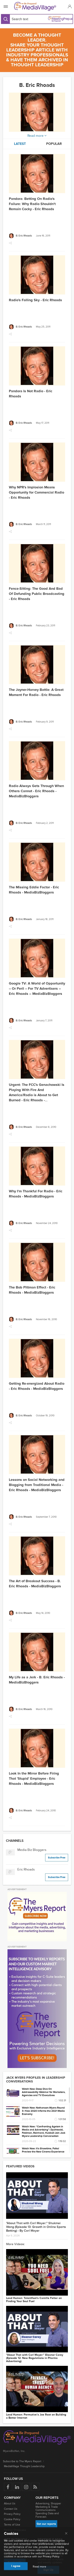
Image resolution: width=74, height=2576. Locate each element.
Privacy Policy (12, 2514)
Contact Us (10, 2508)
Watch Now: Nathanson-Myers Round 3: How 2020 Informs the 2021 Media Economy (43, 2111)
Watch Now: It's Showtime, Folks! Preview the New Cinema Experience (43, 2150)
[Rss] (35, 2487)
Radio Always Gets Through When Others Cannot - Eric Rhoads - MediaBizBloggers (36, 791)
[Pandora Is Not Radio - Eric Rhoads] (37, 366)
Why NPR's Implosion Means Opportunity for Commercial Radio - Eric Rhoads (36, 492)
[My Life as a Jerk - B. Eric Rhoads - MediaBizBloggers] (37, 1652)
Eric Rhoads (26, 1869)
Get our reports (46, 2524)
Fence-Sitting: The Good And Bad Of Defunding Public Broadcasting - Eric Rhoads (36, 593)
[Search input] (22, 19)
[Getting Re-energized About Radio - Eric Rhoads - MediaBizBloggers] (37, 1359)
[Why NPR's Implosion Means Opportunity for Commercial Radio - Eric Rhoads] (37, 462)
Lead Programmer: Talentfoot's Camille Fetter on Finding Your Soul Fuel (34, 2300)
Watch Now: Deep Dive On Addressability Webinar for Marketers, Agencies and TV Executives (43, 2092)
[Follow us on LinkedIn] (17, 2487)
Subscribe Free (56, 1857)
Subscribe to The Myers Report (22, 2461)
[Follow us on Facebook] (8, 2487)
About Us (9, 2503)
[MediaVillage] (36, 6)
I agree (15, 2566)
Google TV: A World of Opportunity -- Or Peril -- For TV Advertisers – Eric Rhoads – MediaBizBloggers (37, 988)
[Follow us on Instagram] (26, 2487)
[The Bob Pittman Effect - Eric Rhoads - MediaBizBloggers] (37, 1263)
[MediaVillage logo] (37, 2438)
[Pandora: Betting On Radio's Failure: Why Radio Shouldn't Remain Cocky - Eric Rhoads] (37, 174)
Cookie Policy (12, 2519)
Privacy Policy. (51, 2556)
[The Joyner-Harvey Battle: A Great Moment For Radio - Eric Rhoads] (37, 665)
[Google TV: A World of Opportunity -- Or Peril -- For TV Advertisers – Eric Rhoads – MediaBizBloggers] (37, 959)
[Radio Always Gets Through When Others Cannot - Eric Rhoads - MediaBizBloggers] (37, 761)
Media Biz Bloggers (31, 1850)
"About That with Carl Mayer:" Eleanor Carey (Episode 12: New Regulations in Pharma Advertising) (34, 2358)
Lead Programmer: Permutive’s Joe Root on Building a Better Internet (36, 2416)
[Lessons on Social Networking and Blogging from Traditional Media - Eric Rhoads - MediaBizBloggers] (37, 1455)
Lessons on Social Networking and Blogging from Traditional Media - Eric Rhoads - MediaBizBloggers (37, 1484)
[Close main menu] (66, 2533)
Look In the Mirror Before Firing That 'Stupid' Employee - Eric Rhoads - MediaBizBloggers (34, 1778)
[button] (69, 6)
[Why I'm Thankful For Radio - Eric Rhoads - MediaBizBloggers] (37, 1166)
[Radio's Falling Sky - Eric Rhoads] (37, 275)
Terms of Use (12, 2524)
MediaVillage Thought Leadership (24, 2466)
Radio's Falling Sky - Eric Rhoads (35, 300)
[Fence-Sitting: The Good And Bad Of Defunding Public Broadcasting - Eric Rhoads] (37, 564)
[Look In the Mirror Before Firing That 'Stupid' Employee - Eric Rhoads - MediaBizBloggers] (37, 1749)
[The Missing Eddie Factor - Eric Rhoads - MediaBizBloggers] (37, 862)
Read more (39, 2566)
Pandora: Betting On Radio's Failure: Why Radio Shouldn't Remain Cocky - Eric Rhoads (32, 204)
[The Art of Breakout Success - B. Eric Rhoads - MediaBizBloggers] (37, 1556)
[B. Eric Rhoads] (20, 235)
